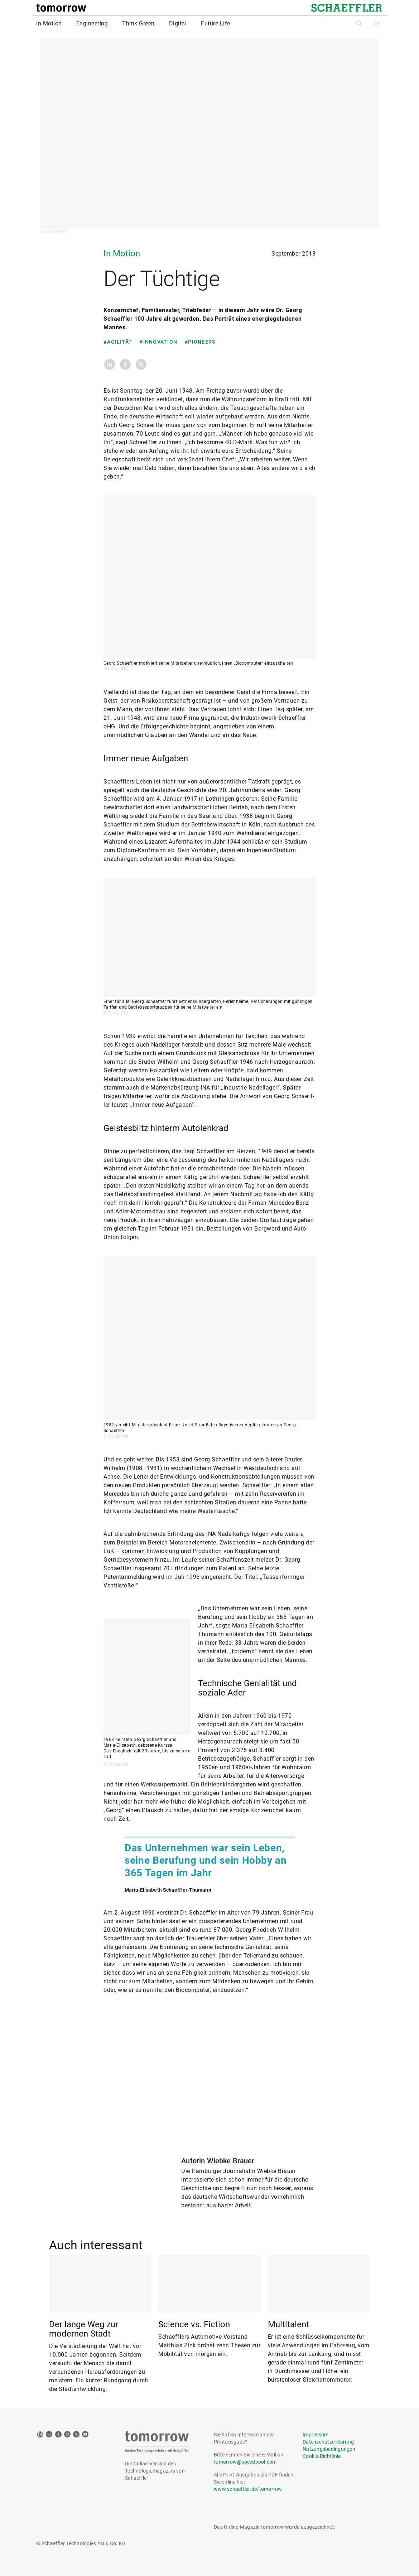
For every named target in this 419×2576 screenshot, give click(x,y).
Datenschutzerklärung (328, 2442)
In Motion (49, 23)
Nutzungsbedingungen (329, 2449)
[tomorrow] (61, 8)
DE (377, 23)
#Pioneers (199, 342)
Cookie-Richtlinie (322, 2456)
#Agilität (117, 342)
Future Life (215, 23)
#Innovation (158, 342)
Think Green (138, 23)
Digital (178, 23)
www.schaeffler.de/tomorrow (248, 2489)
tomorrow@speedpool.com (245, 2462)
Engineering (92, 23)
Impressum (315, 2434)
